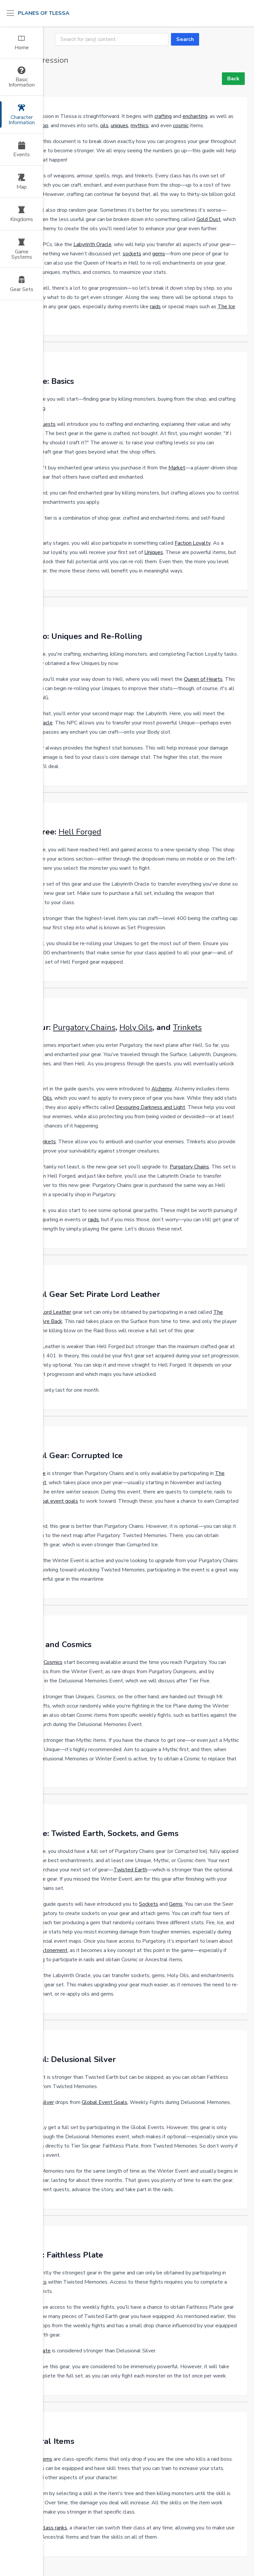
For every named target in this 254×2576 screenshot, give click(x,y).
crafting (163, 116)
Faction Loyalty (193, 543)
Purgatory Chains (84, 1027)
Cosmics (53, 1662)
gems (158, 253)
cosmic (181, 125)
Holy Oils (135, 1027)
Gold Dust (208, 219)
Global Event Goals (104, 2102)
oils (104, 125)
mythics (139, 125)
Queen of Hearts (203, 679)
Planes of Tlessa (43, 13)
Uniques (153, 552)
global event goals (56, 1501)
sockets (132, 253)
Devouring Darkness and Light (150, 1107)
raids (155, 306)
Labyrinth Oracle (92, 244)
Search (185, 39)
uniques (119, 125)
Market (176, 467)
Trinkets (187, 1027)
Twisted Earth (130, 1869)
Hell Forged (80, 832)
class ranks (54, 2527)
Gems (176, 1904)
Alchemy (161, 1088)
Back (233, 78)
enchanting (195, 116)
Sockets (148, 1904)
